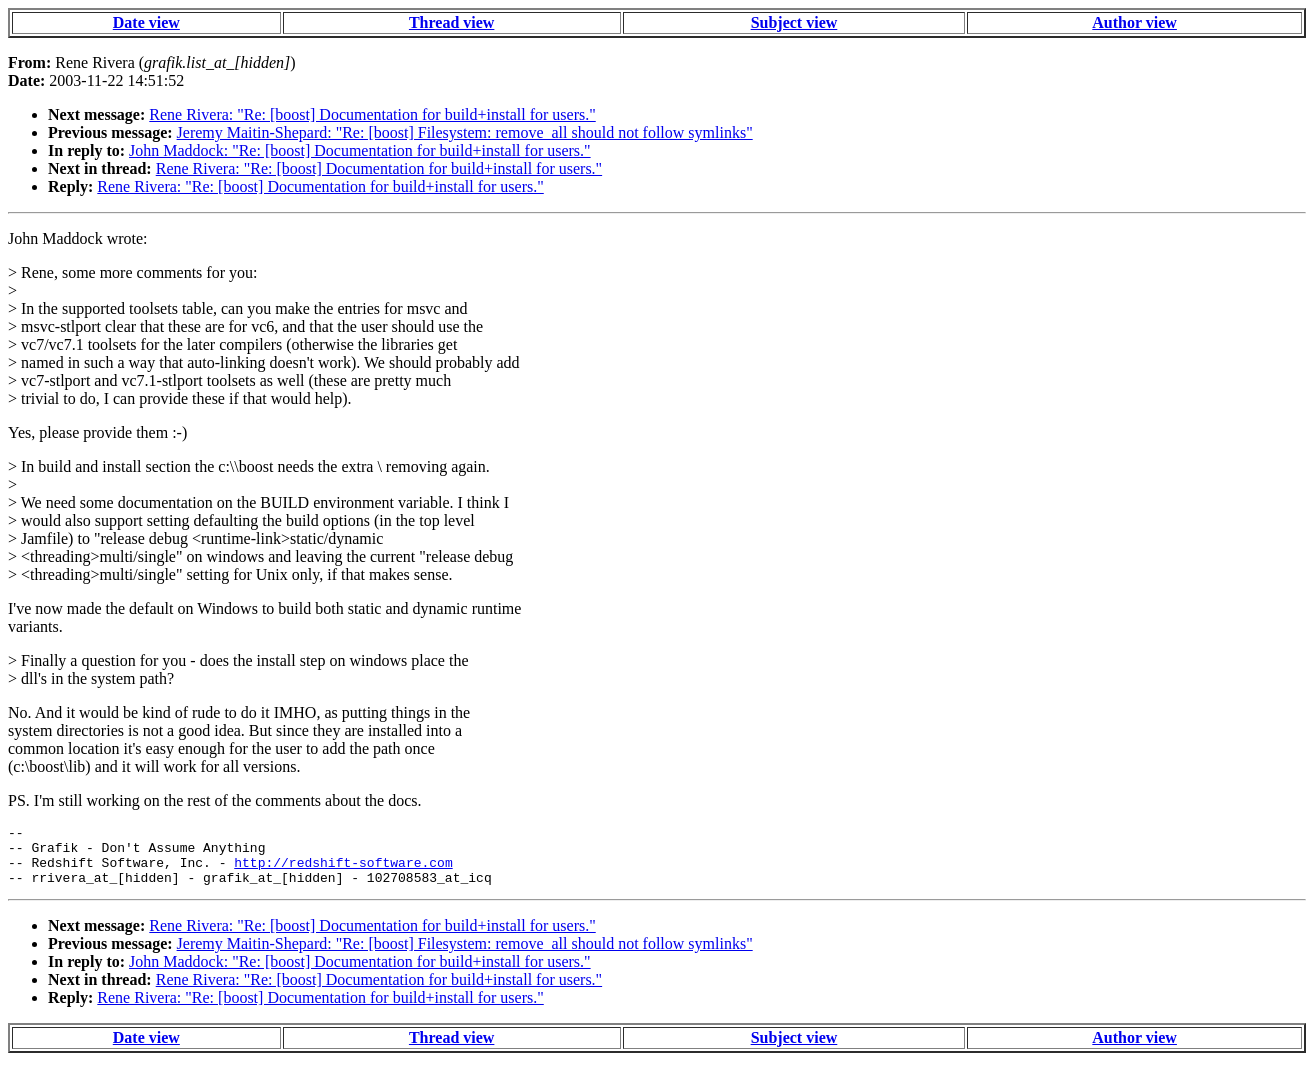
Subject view (794, 22)
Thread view (451, 22)
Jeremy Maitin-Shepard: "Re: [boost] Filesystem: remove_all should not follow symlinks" (465, 132)
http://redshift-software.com (343, 871)
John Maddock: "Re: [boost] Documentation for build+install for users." (360, 150)
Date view (146, 22)
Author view (1134, 22)
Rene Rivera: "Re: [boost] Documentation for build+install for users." (372, 114)
